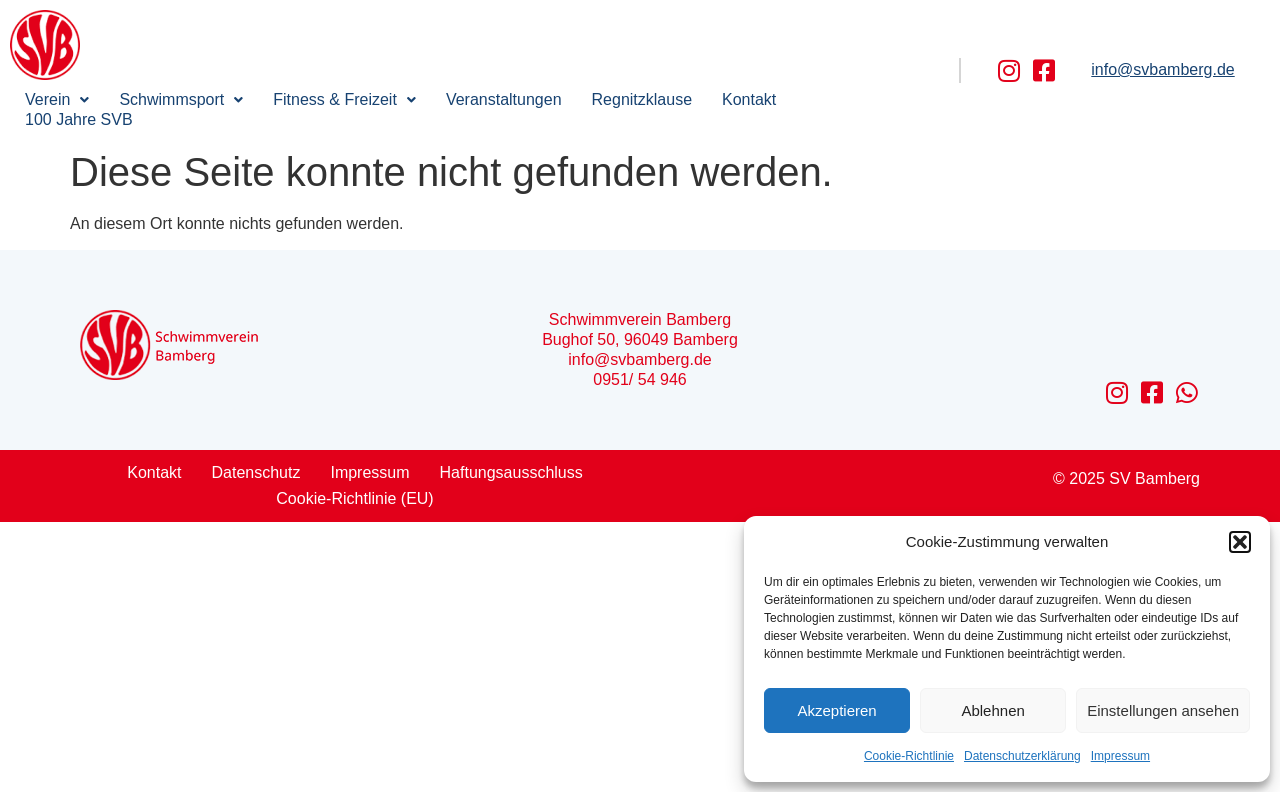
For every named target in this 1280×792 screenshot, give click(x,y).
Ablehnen (992, 710)
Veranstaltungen (504, 99)
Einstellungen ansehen (1163, 710)
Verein (57, 99)
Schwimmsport (181, 99)
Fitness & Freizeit (344, 99)
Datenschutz (256, 472)
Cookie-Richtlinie (909, 756)
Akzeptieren (836, 710)
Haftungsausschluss (511, 472)
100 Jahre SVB (79, 119)
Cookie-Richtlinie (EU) (354, 498)
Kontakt (749, 99)
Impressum (1120, 756)
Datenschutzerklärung (1022, 756)
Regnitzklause (642, 99)
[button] (1240, 542)
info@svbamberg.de (1162, 69)
